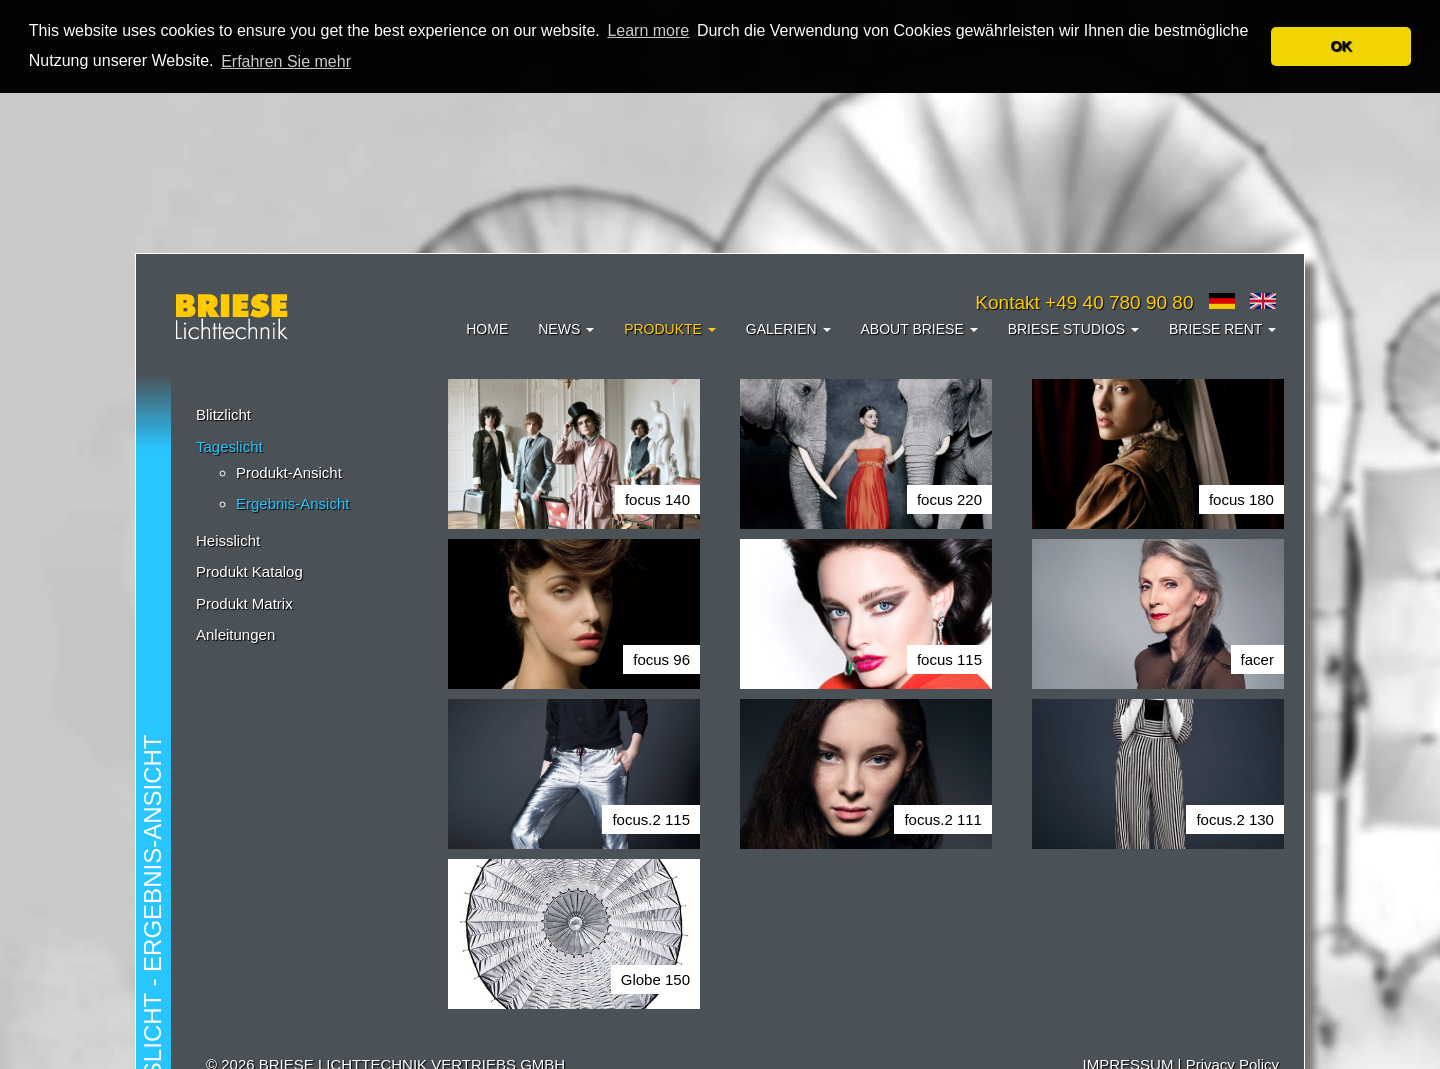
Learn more (648, 30)
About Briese (919, 329)
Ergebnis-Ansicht (292, 503)
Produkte (670, 329)
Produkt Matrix (244, 603)
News (566, 329)
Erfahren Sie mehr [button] (286, 61)
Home (487, 329)
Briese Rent (1222, 329)
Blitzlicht (223, 414)
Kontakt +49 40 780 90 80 (1084, 302)
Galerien (788, 329)
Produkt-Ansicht (289, 472)
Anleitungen (235, 634)
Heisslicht (228, 540)
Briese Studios (1073, 329)
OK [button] (1341, 46)
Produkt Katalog (249, 571)
